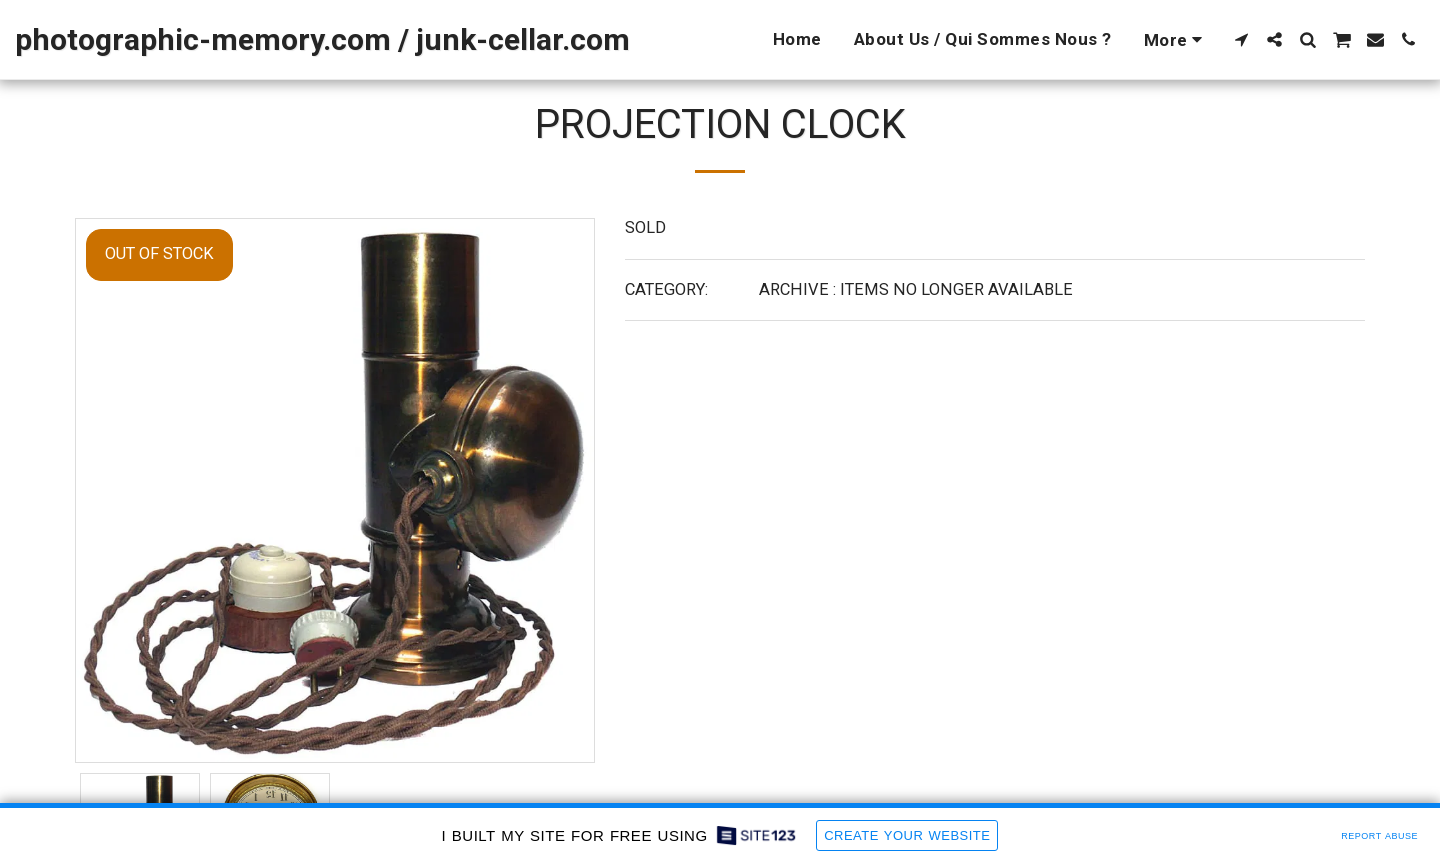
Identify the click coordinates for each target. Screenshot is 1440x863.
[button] (1241, 39)
